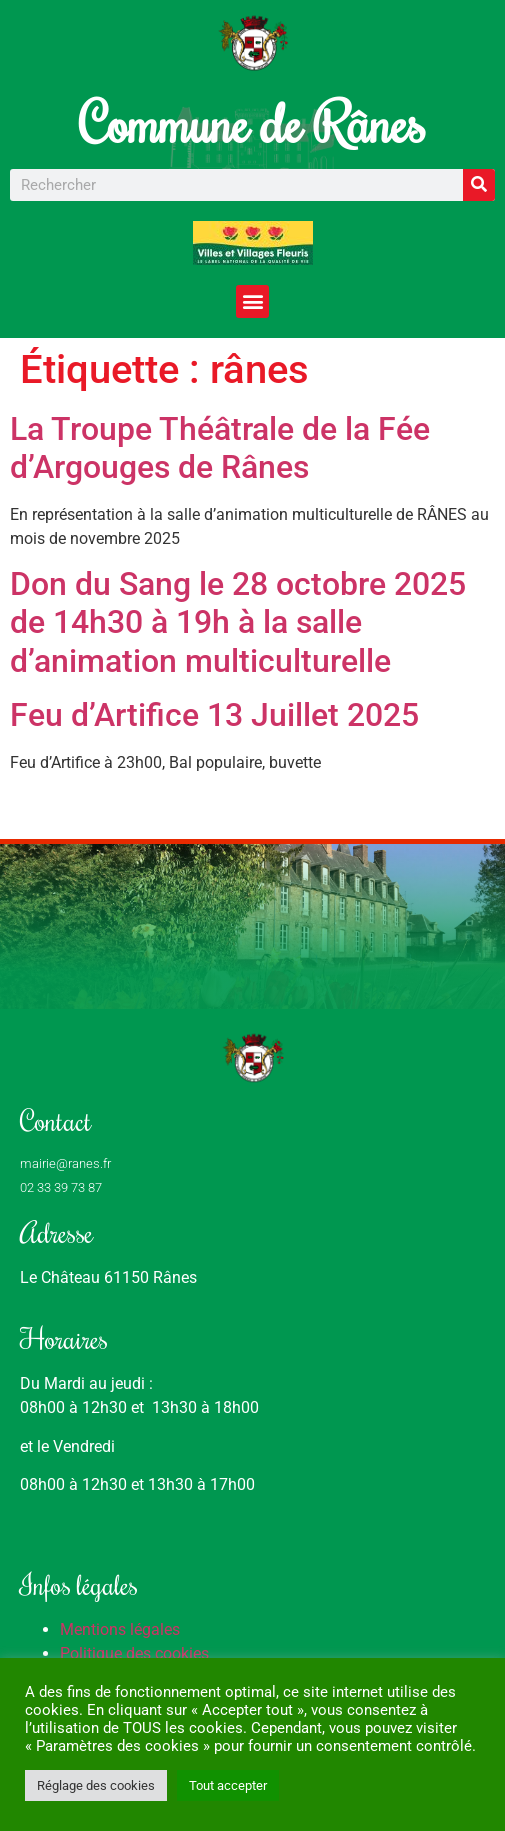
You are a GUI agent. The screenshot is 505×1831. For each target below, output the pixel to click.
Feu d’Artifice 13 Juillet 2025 (214, 715)
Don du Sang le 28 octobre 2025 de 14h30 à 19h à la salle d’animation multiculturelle (238, 622)
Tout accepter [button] (228, 1785)
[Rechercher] (479, 185)
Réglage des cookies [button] (96, 1785)
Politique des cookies (134, 1653)
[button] (252, 301)
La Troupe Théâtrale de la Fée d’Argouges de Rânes (220, 448)
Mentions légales (120, 1629)
